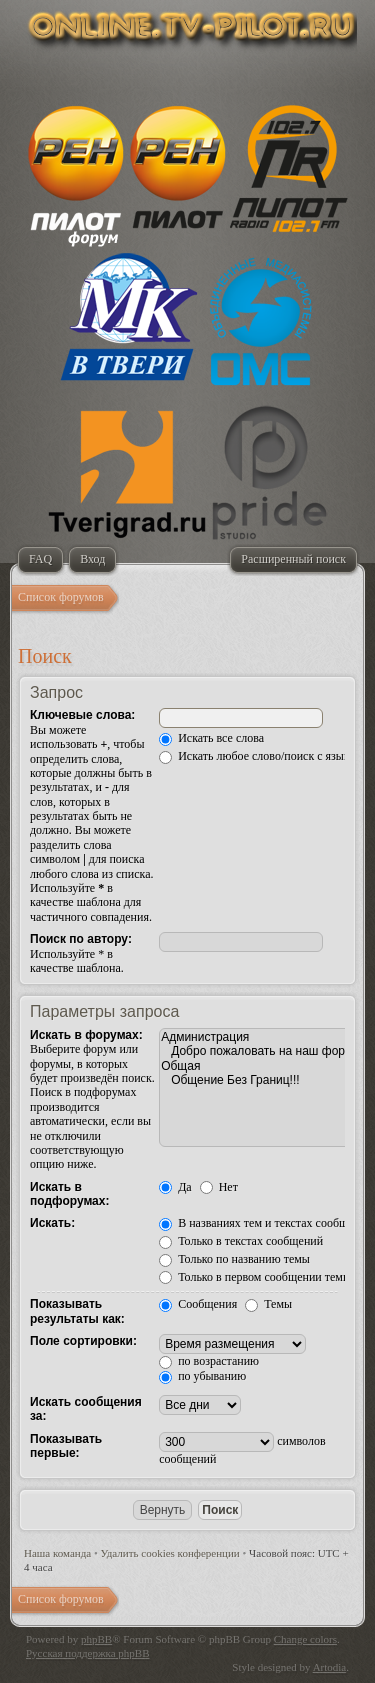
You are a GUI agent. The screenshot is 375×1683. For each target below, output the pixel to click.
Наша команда (57, 1553)
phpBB (96, 1639)
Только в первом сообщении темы (255, 1277)
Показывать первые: (66, 1446)
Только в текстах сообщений (241, 1241)
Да (175, 1187)
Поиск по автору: (81, 939)
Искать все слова (211, 738)
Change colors (305, 1639)
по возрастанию (209, 1361)
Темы (268, 1304)
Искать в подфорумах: (69, 1194)
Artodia (330, 1667)
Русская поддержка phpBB (87, 1653)
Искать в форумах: (86, 1035)
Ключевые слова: (82, 715)
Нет (219, 1187)
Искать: (52, 1223)
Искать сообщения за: (86, 1409)
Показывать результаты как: (77, 1311)
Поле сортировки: (83, 1341)
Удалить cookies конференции (170, 1553)
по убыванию (202, 1376)
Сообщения (198, 1304)
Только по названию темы (234, 1259)
